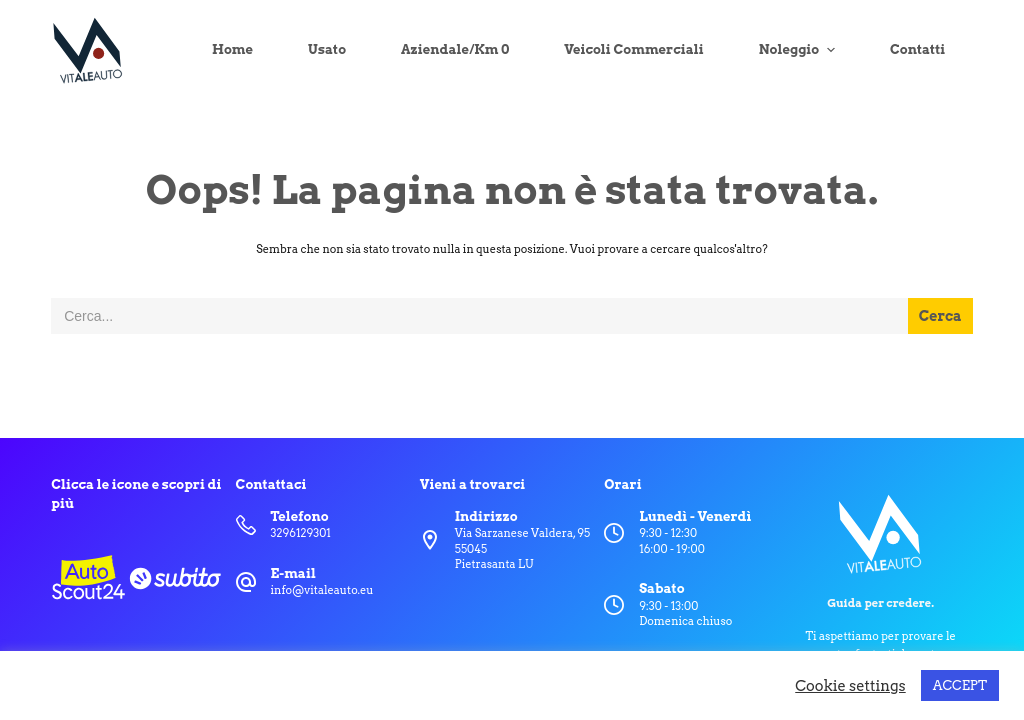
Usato (327, 49)
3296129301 (301, 533)
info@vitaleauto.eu (322, 590)
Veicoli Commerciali (634, 49)
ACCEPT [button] (960, 685)
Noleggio (799, 50)
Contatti (917, 49)
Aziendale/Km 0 (455, 49)
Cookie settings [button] (850, 686)
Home (232, 49)
